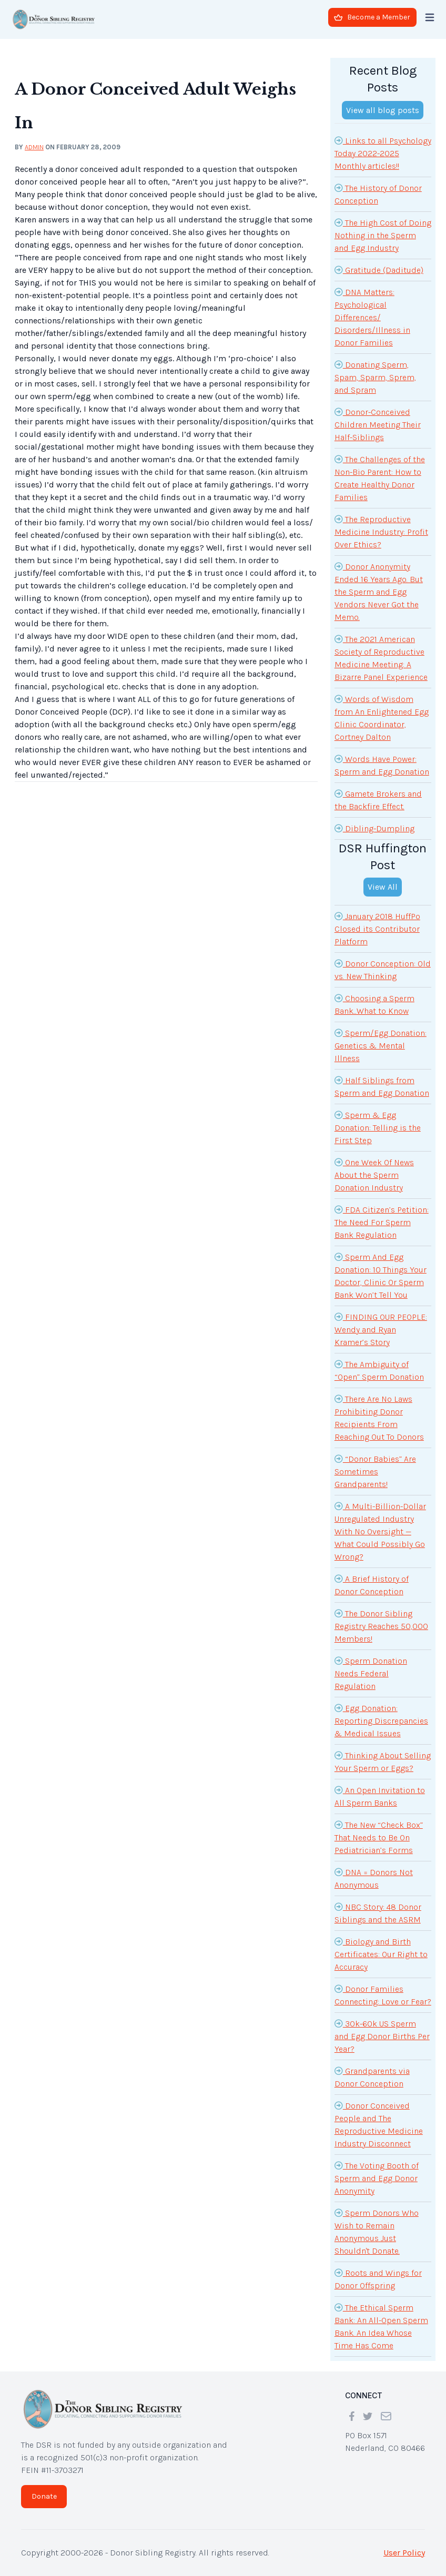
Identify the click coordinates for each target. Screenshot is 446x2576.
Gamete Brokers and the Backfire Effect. (378, 799)
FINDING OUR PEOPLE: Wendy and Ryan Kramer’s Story (380, 1328)
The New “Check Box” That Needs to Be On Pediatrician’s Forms (378, 1836)
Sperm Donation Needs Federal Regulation (370, 1672)
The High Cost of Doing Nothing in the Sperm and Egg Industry (382, 234)
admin (34, 147)
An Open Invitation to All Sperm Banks (379, 1796)
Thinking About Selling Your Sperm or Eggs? (382, 1761)
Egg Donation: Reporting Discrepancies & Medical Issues (381, 1720)
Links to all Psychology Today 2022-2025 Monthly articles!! (382, 152)
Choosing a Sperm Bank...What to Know (374, 1004)
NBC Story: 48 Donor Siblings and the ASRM (377, 1912)
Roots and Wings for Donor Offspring (378, 2278)
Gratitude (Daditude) (378, 269)
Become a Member (372, 17)
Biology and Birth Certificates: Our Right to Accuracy (381, 1953)
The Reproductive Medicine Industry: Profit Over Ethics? (381, 531)
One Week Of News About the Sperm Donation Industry (374, 1174)
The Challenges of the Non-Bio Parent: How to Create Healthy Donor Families (379, 477)
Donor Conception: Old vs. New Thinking (382, 969)
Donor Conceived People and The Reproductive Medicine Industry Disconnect (378, 2124)
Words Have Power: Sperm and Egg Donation (381, 764)
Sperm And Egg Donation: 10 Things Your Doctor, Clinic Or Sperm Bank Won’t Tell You (380, 1275)
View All (383, 887)
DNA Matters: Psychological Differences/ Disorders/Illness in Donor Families (372, 317)
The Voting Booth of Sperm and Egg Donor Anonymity (376, 2177)
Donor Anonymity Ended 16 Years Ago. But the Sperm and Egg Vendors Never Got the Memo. (378, 591)
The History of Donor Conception (378, 193)
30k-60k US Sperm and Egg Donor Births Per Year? (382, 2035)
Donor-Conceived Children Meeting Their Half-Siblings (377, 423)
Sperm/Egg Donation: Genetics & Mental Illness (380, 1044)
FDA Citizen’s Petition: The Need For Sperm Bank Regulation (381, 1221)
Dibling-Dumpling (374, 828)
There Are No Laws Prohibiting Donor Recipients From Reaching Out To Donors (379, 1417)
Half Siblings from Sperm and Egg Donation (381, 1086)
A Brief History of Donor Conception (371, 1584)
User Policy (404, 2553)
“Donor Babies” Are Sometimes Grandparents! (375, 1470)
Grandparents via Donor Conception (372, 2076)
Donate (44, 2496)
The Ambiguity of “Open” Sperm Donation (379, 1370)
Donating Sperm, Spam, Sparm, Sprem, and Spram (375, 376)
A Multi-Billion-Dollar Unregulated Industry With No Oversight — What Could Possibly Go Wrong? (380, 1531)
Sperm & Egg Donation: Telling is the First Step (377, 1126)
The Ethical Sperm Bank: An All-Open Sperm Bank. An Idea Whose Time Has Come (381, 2325)
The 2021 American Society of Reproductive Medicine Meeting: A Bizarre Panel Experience (381, 657)
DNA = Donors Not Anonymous (373, 1878)
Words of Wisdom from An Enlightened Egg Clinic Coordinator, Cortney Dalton (381, 717)
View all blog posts (382, 110)
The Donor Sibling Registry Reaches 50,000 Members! (381, 1625)
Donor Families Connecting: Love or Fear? (382, 1994)
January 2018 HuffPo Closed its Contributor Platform (377, 928)
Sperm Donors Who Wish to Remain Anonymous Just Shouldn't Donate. (376, 2231)
